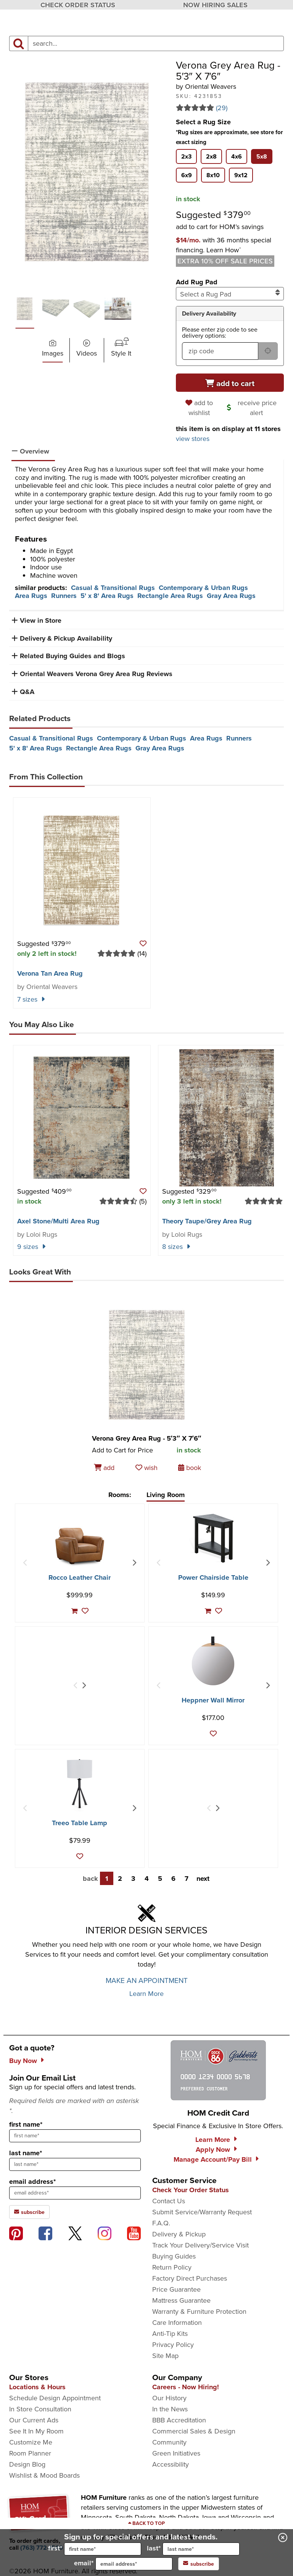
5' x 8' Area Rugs (107, 596)
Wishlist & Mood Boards (44, 2475)
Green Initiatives (176, 2453)
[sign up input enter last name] (75, 2164)
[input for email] (133, 2563)
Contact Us (168, 2201)
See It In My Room (36, 2431)
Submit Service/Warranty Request (202, 2212)
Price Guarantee (176, 2289)
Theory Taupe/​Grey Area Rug (207, 1221)
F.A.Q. (161, 2223)
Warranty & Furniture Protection (199, 2311)
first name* (25, 2124)
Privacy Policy (173, 2345)
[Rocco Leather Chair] (79, 1546)
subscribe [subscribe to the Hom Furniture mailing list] (29, 2212)
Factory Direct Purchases (189, 2278)
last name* (25, 2153)
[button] (223, 245)
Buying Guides (174, 2256)
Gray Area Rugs (231, 596)
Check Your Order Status (190, 2190)
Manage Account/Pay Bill (213, 2159)
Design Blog (27, 2464)
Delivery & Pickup (179, 2234)
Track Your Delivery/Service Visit (200, 2245)
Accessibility (170, 2464)
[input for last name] (201, 2548)
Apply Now (213, 2149)
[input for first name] (102, 2548)
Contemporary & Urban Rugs (203, 588)
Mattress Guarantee (181, 2300)
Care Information (177, 2323)
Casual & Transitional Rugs (113, 588)
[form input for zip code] (220, 351)
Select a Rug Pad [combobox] (230, 294)
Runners (64, 596)
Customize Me (30, 2442)
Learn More (146, 1994)
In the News (170, 2409)
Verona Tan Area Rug (50, 973)
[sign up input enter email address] (75, 2192)
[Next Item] (134, 1563)
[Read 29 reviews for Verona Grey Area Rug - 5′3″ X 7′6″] (230, 108)
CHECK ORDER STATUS (77, 5)
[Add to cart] (230, 382)
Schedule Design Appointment (55, 2398)
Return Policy (172, 2267)
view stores (192, 439)
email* (123, 2563)
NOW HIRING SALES (215, 5)
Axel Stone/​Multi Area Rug (58, 1221)
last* (193, 2548)
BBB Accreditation (179, 2420)
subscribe (198, 2564)
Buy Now (23, 2061)
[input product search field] (156, 43)
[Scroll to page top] (146, 2523)
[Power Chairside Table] (213, 1538)
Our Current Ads (33, 2420)
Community (169, 2442)
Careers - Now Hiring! (185, 2387)
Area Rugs (31, 596)
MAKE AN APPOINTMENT (147, 1980)
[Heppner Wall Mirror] (213, 1660)
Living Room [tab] (165, 1495)
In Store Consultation (40, 2409)
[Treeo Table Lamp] (79, 1783)
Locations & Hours (37, 2387)
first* (94, 2548)
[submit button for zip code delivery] (268, 351)
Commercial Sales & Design (193, 2431)
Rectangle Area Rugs (170, 596)
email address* (32, 2181)
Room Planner (30, 2453)
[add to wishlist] (200, 408)
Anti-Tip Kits (170, 2334)
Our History (169, 2398)
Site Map (165, 2356)
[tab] (186, 156)
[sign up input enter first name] (75, 2135)
